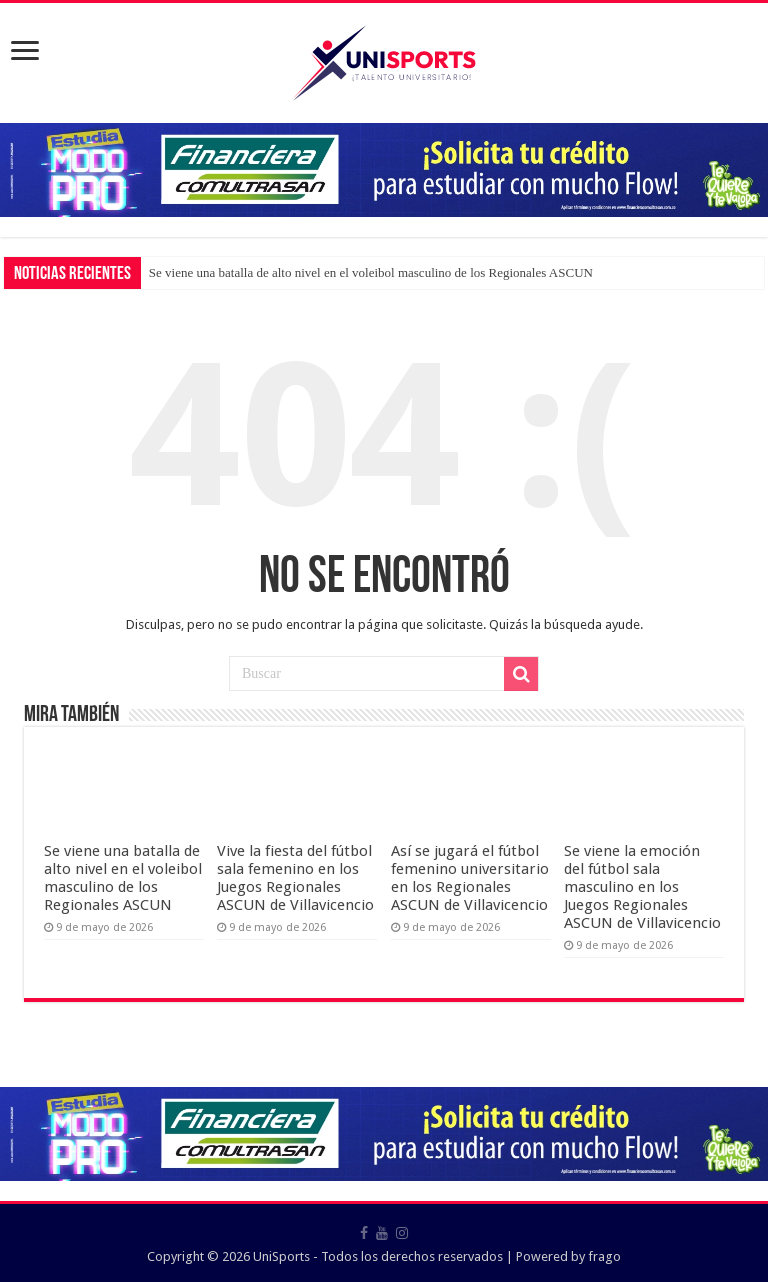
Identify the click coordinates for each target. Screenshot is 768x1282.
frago (604, 1256)
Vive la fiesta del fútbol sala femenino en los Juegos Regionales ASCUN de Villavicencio (295, 878)
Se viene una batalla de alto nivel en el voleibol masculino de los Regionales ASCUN (371, 272)
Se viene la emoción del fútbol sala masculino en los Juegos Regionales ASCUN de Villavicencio (642, 887)
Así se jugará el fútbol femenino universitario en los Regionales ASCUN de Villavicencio (470, 878)
